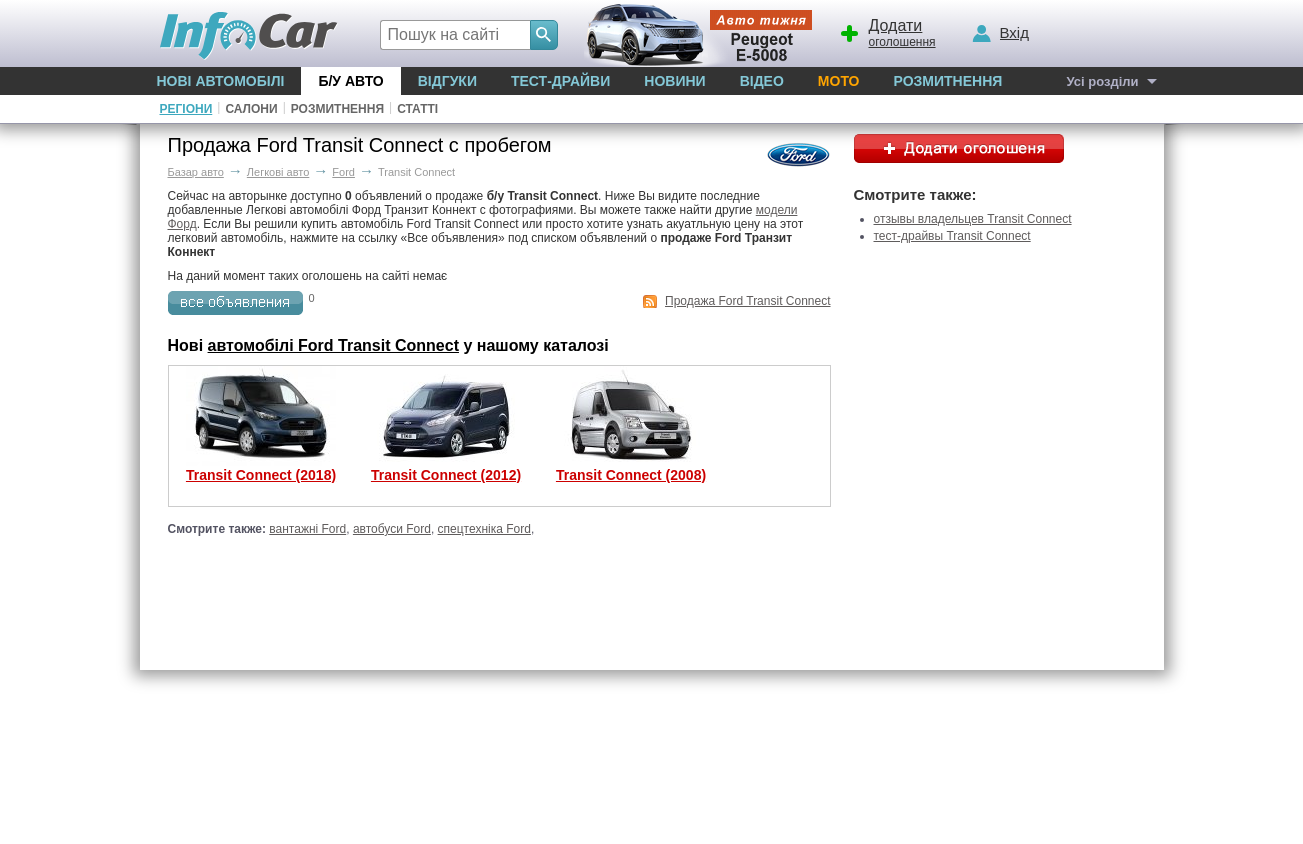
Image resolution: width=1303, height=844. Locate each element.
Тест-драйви (560, 81)
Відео (762, 81)
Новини (674, 81)
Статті (417, 109)
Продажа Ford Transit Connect (747, 301)
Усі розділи (1102, 81)
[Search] (544, 35)
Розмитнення (947, 81)
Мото (839, 81)
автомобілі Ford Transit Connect (333, 345)
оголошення (887, 31)
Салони (251, 109)
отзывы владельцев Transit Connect (973, 219)
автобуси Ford (392, 529)
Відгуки (447, 81)
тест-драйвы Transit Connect (952, 236)
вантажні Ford (307, 529)
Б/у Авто (350, 81)
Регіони (186, 109)
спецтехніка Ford (484, 529)
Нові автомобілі (221, 81)
